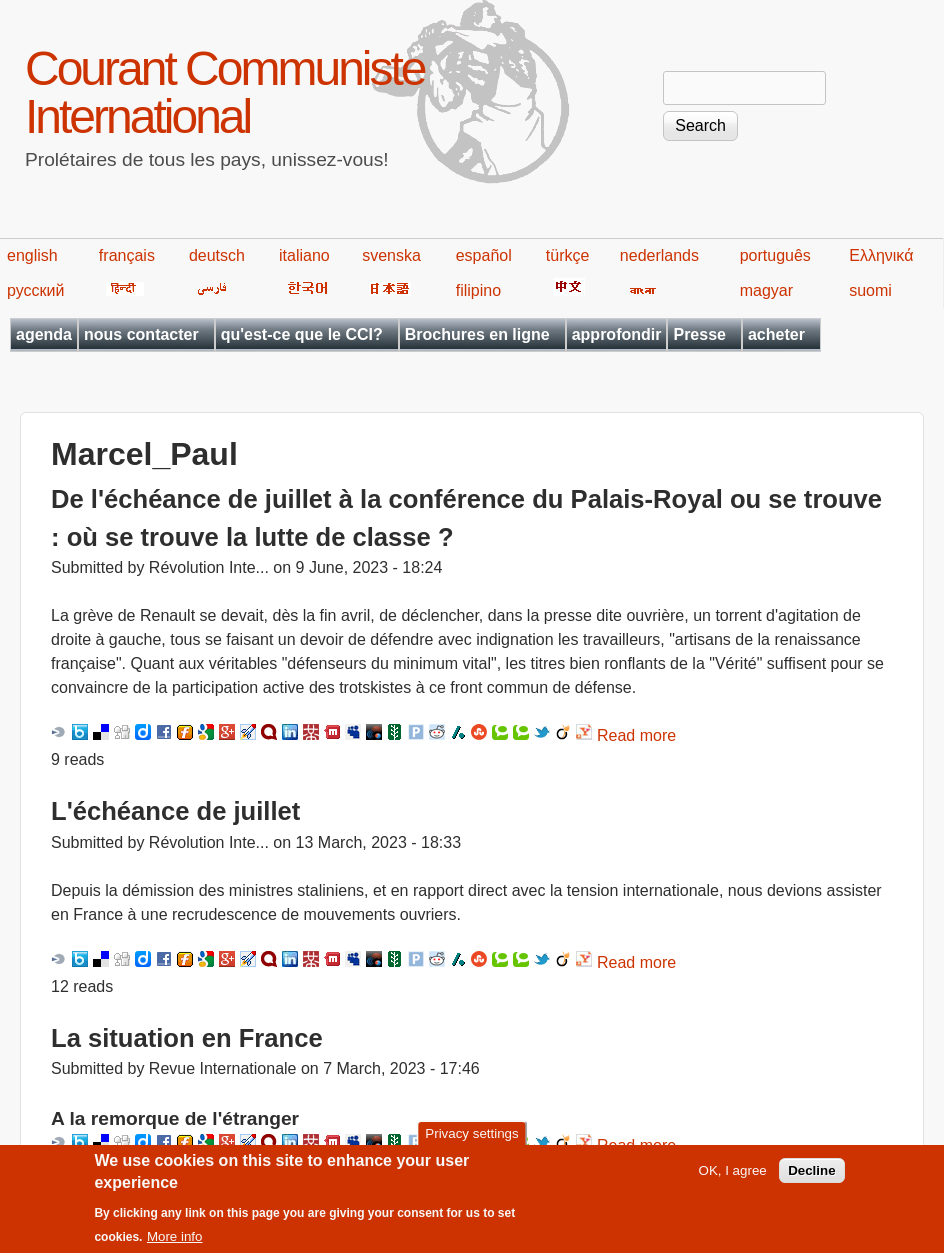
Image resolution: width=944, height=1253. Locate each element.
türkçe (568, 255)
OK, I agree (733, 1180)
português (775, 255)
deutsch (217, 255)
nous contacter (141, 334)
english (32, 255)
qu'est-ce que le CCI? (302, 334)
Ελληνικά (881, 255)
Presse (699, 334)
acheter (776, 334)
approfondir (617, 334)
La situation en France (187, 1038)
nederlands (659, 255)
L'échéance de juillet (175, 811)
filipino (478, 290)
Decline (811, 1180)
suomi (870, 290)
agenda (44, 334)
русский (35, 290)
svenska (391, 255)
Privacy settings (471, 1142)
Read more (636, 735)
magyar (766, 290)
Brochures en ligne (477, 334)
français (127, 255)
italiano (304, 255)
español (484, 255)
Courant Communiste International (225, 92)
